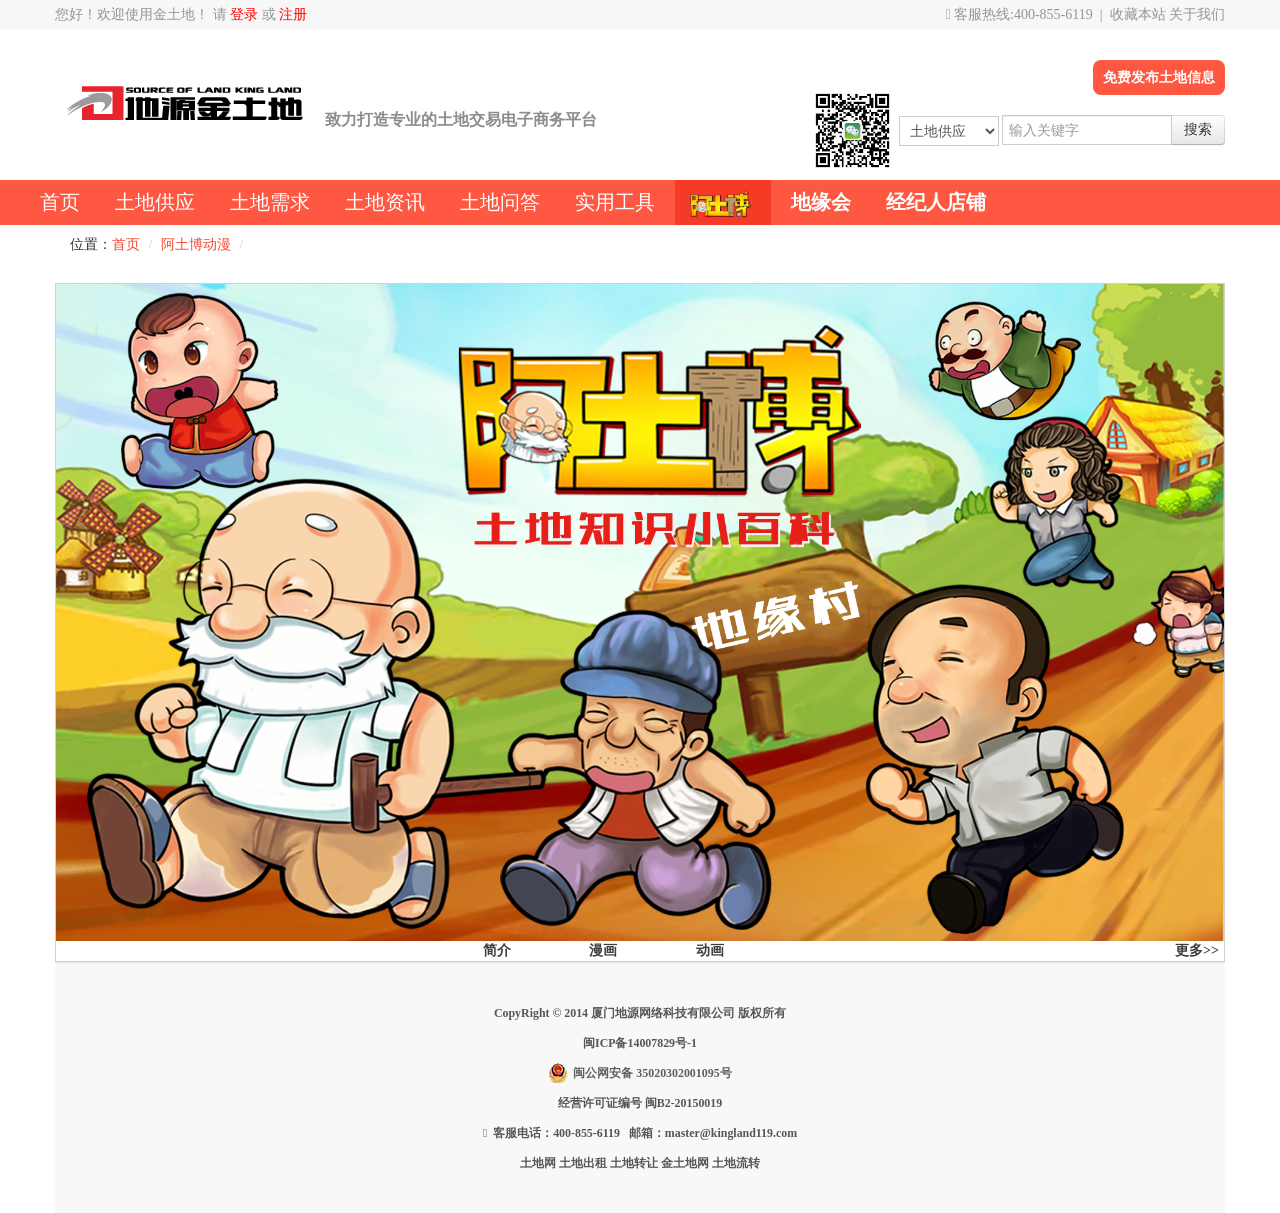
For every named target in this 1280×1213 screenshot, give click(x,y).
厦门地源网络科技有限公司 (663, 1013)
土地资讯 (385, 202)
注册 (293, 14)
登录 (244, 14)
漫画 (603, 950)
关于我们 (1197, 14)
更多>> (1197, 950)
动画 (710, 950)
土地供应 (155, 202)
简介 (497, 950)
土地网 (538, 1163)
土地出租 (583, 1163)
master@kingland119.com (731, 1133)
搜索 (1198, 129)
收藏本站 (1138, 14)
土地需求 (270, 202)
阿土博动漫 (196, 244)
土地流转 (736, 1163)
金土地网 (685, 1163)
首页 (60, 202)
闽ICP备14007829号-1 (640, 1043)
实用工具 (615, 202)
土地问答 (500, 202)
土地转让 (634, 1163)
